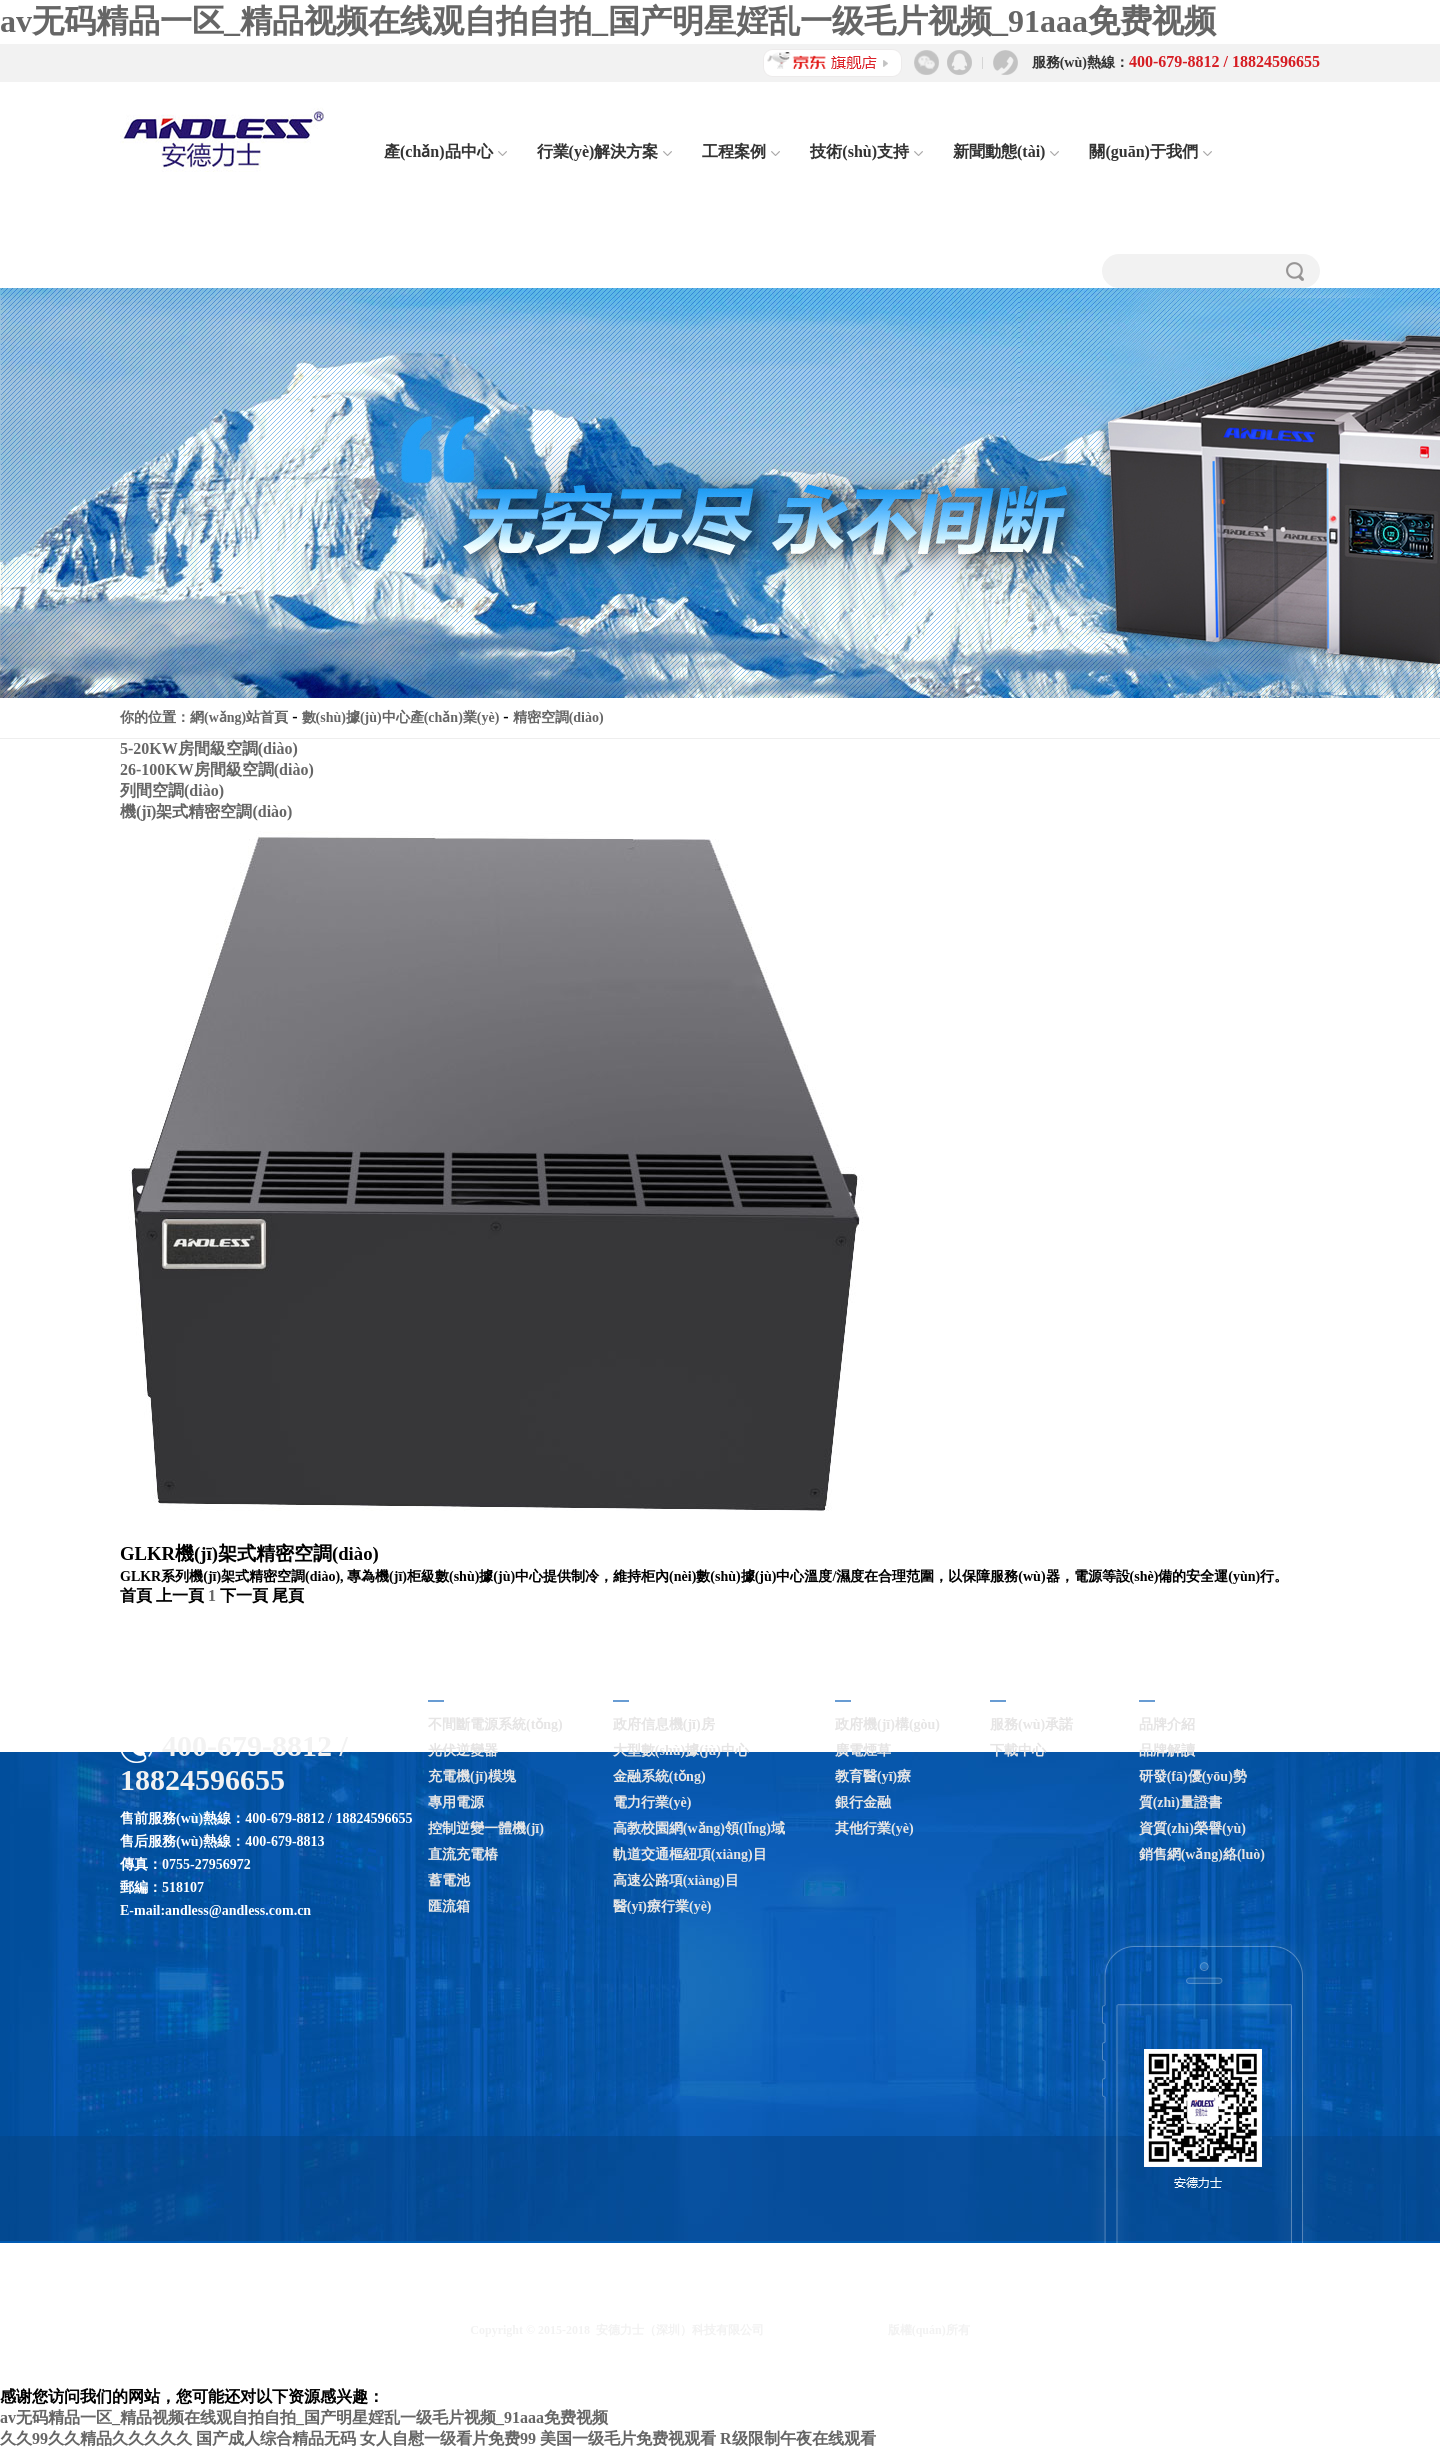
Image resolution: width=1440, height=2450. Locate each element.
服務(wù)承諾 (1031, 1724)
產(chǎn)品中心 (445, 151)
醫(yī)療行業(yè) (662, 1906)
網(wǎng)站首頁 (239, 717)
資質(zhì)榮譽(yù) (1192, 1828)
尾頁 (288, 1595)
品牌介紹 (1167, 1724)
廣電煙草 (863, 1750)
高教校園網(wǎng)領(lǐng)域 (699, 1828)
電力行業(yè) (652, 1802)
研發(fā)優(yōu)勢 (1193, 1776)
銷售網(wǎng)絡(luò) (1202, 1854)
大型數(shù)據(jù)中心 (681, 1750)
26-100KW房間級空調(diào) (217, 769)
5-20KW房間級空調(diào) (209, 748)
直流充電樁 (463, 1854)
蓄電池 (449, 1880)
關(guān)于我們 (1150, 151)
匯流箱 (449, 1906)
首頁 (136, 1595)
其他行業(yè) (874, 1828)
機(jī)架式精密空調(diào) (206, 811)
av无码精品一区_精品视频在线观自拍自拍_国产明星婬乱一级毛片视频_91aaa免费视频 (608, 21)
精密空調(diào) (558, 717)
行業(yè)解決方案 (605, 151)
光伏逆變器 (463, 1750)
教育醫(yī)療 (873, 1776)
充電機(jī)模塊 (472, 1776)
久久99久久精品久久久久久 (96, 2438)
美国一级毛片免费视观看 (628, 2438)
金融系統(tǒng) (659, 1776)
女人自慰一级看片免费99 (448, 2438)
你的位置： (155, 717)
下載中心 (1018, 1750)
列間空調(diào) (172, 790)
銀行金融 (863, 1802)
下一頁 (244, 1595)
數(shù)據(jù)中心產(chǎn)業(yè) (401, 717)
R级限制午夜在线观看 (798, 2438)
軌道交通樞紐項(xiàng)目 (690, 1854)
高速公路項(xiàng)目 (676, 1880)
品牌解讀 (1167, 1750)
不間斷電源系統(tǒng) (495, 1724)
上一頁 (180, 1595)
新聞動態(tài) (1006, 151)
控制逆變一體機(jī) (486, 1828)
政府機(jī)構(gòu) (887, 1724)
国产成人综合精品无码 (276, 2438)
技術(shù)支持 (866, 151)
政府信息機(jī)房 (664, 1724)
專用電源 (456, 1802)
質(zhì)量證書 (1180, 1802)
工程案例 (741, 151)
